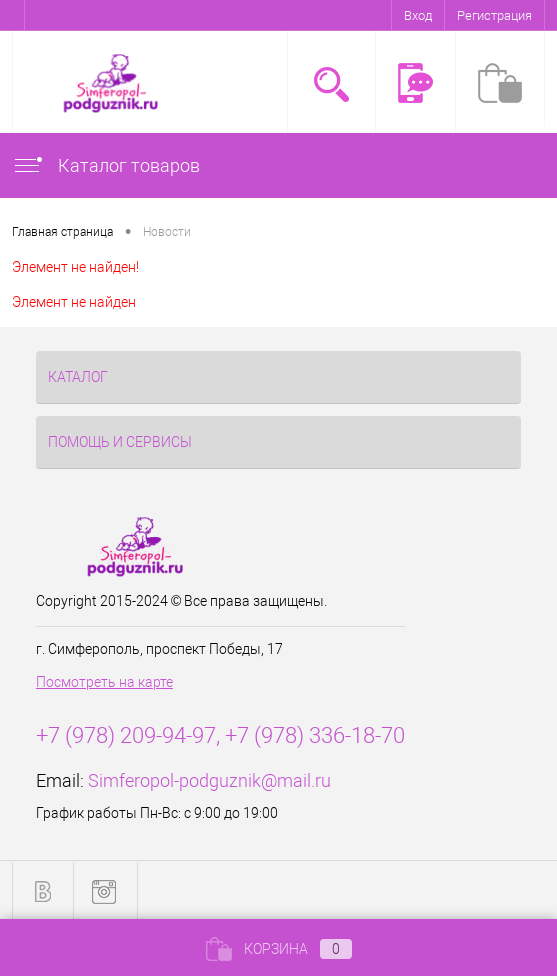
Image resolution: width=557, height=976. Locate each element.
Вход (418, 15)
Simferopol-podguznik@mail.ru (209, 780)
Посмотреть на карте (104, 682)
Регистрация (494, 15)
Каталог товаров (106, 165)
